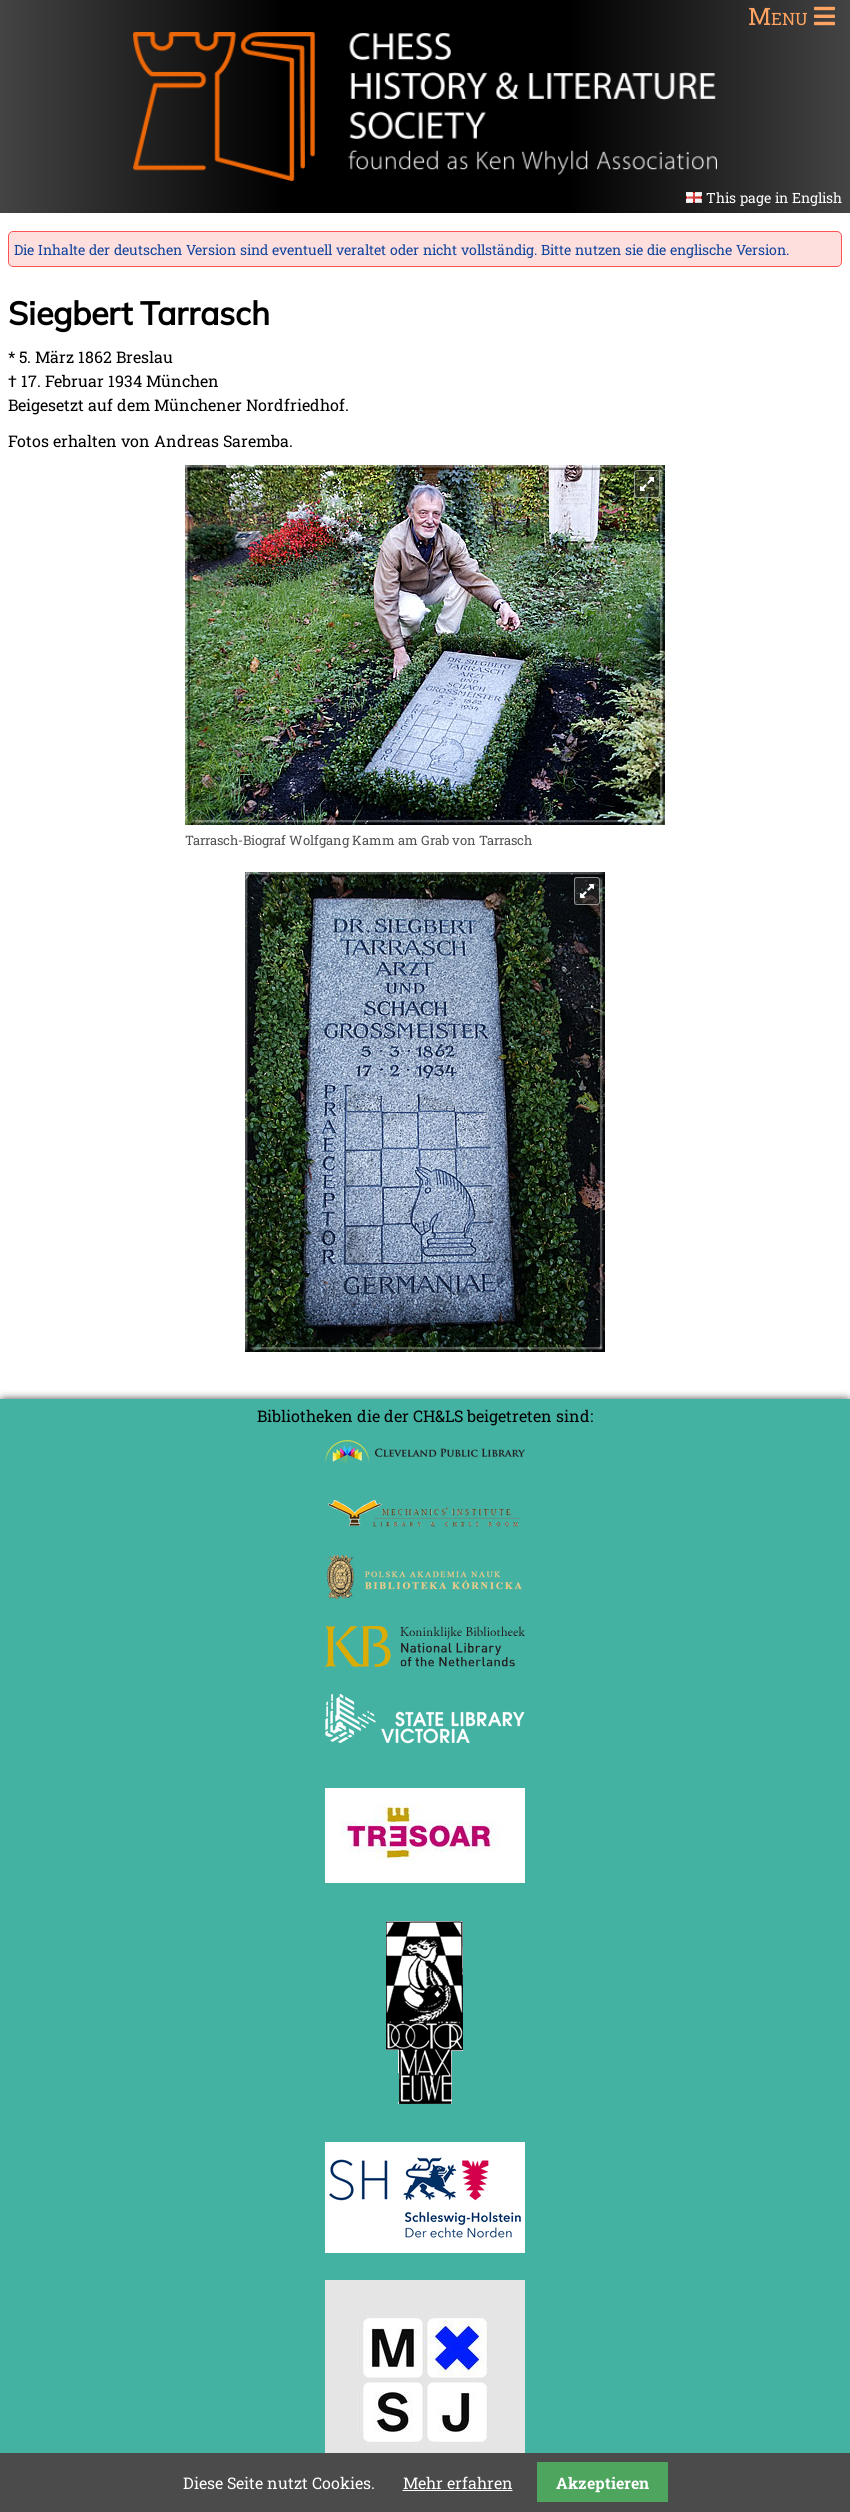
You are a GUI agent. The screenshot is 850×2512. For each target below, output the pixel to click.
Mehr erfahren (458, 2482)
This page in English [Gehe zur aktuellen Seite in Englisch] (774, 197)
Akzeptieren (602, 2482)
